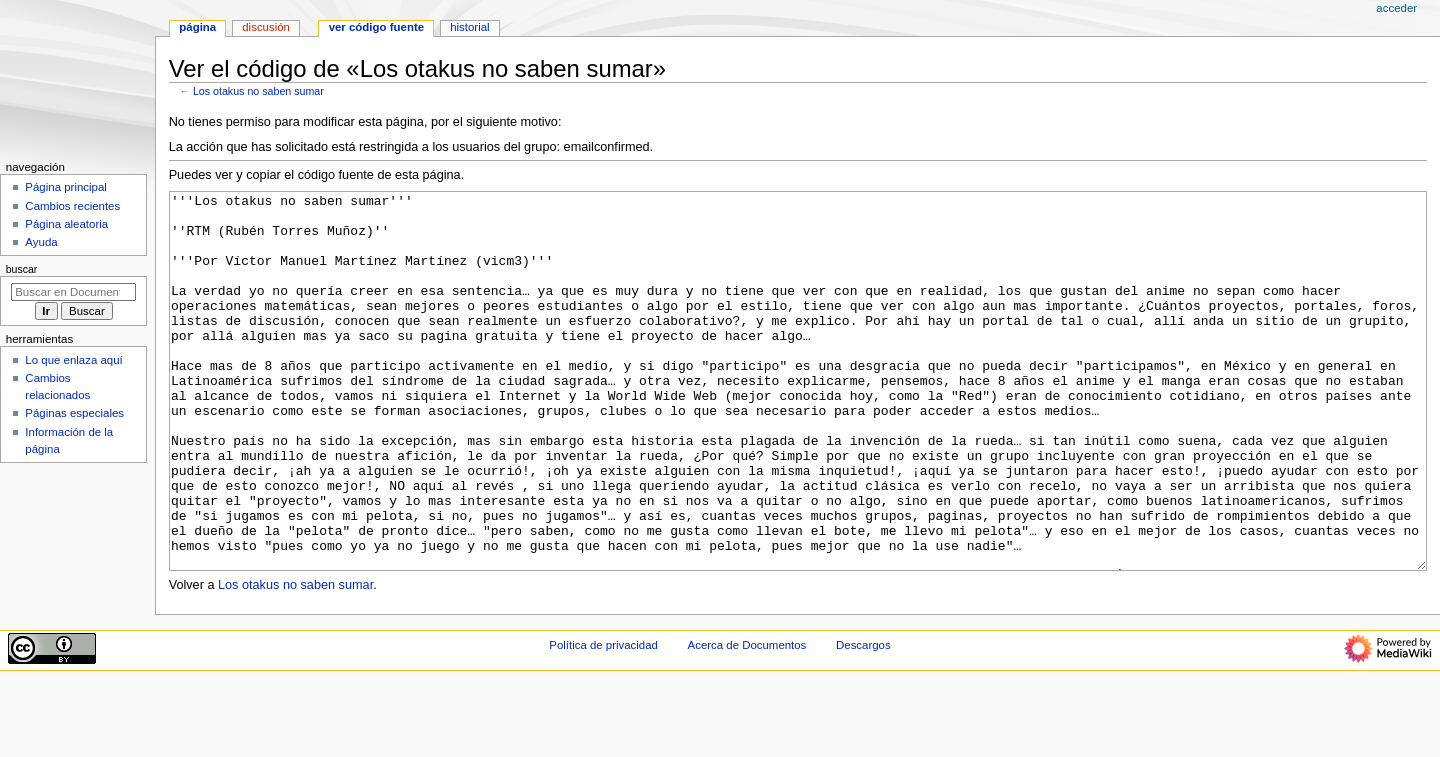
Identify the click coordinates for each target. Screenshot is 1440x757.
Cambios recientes (72, 206)
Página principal (66, 187)
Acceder (1396, 8)
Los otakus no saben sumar (258, 91)
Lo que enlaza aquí (73, 360)
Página (197, 27)
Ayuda (41, 242)
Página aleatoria (66, 224)
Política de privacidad (603, 720)
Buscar (22, 269)
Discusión (266, 27)
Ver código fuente (376, 27)
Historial (469, 27)
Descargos (863, 720)
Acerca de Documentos (747, 720)
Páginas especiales (74, 413)
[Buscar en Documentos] (73, 292)
